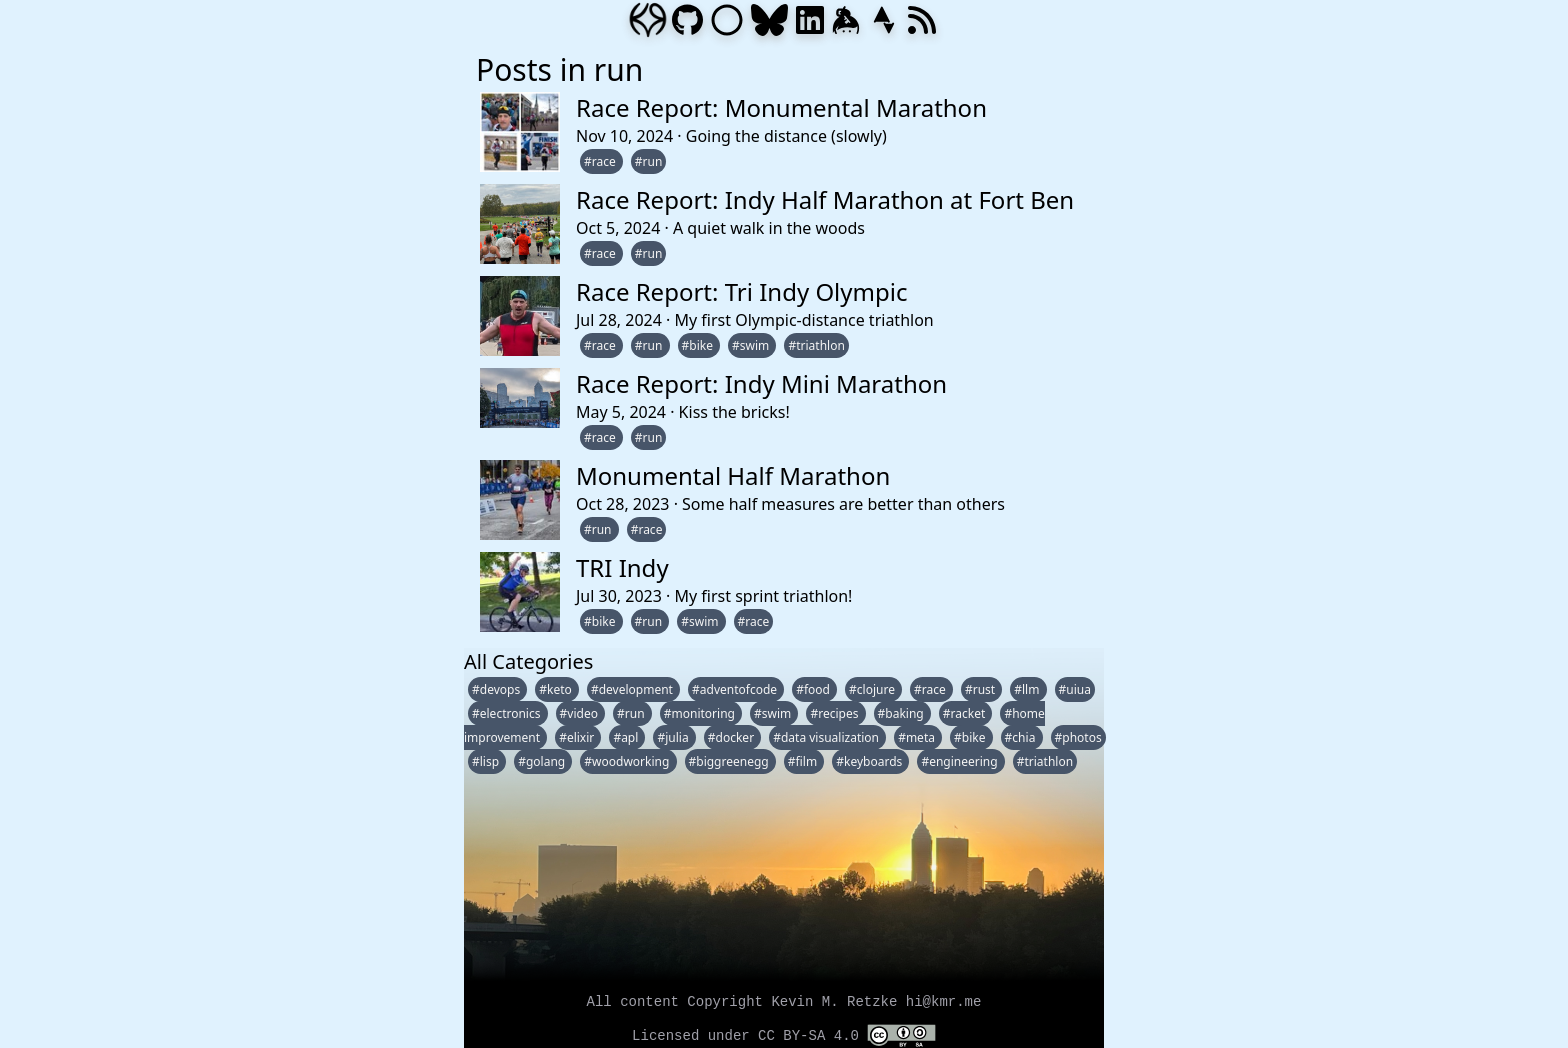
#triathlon (816, 345)
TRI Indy (622, 567)
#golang (543, 761)
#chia (1022, 737)
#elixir (578, 737)
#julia (674, 737)
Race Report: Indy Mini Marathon (761, 383)
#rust (981, 689)
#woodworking (628, 761)
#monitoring (701, 713)
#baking (902, 713)
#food (814, 689)
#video (580, 713)
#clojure (873, 689)
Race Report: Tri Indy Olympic (741, 291)
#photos (1078, 737)
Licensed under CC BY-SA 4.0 (784, 1036)
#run (649, 161)
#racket (966, 713)
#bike (699, 345)
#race (601, 161)
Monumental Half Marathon (733, 475)
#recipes (835, 713)
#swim (752, 345)
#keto (557, 689)
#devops (497, 689)
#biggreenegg (730, 761)
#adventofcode (736, 689)
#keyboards (870, 761)
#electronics (508, 713)
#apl (627, 737)
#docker (732, 737)
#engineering (960, 761)
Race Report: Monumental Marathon (781, 107)
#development (633, 689)
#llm (1028, 689)
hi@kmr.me (944, 1002)
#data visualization (827, 737)
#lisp (487, 761)
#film (804, 761)
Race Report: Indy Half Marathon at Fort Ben (825, 199)
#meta (918, 737)
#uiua (1075, 689)
